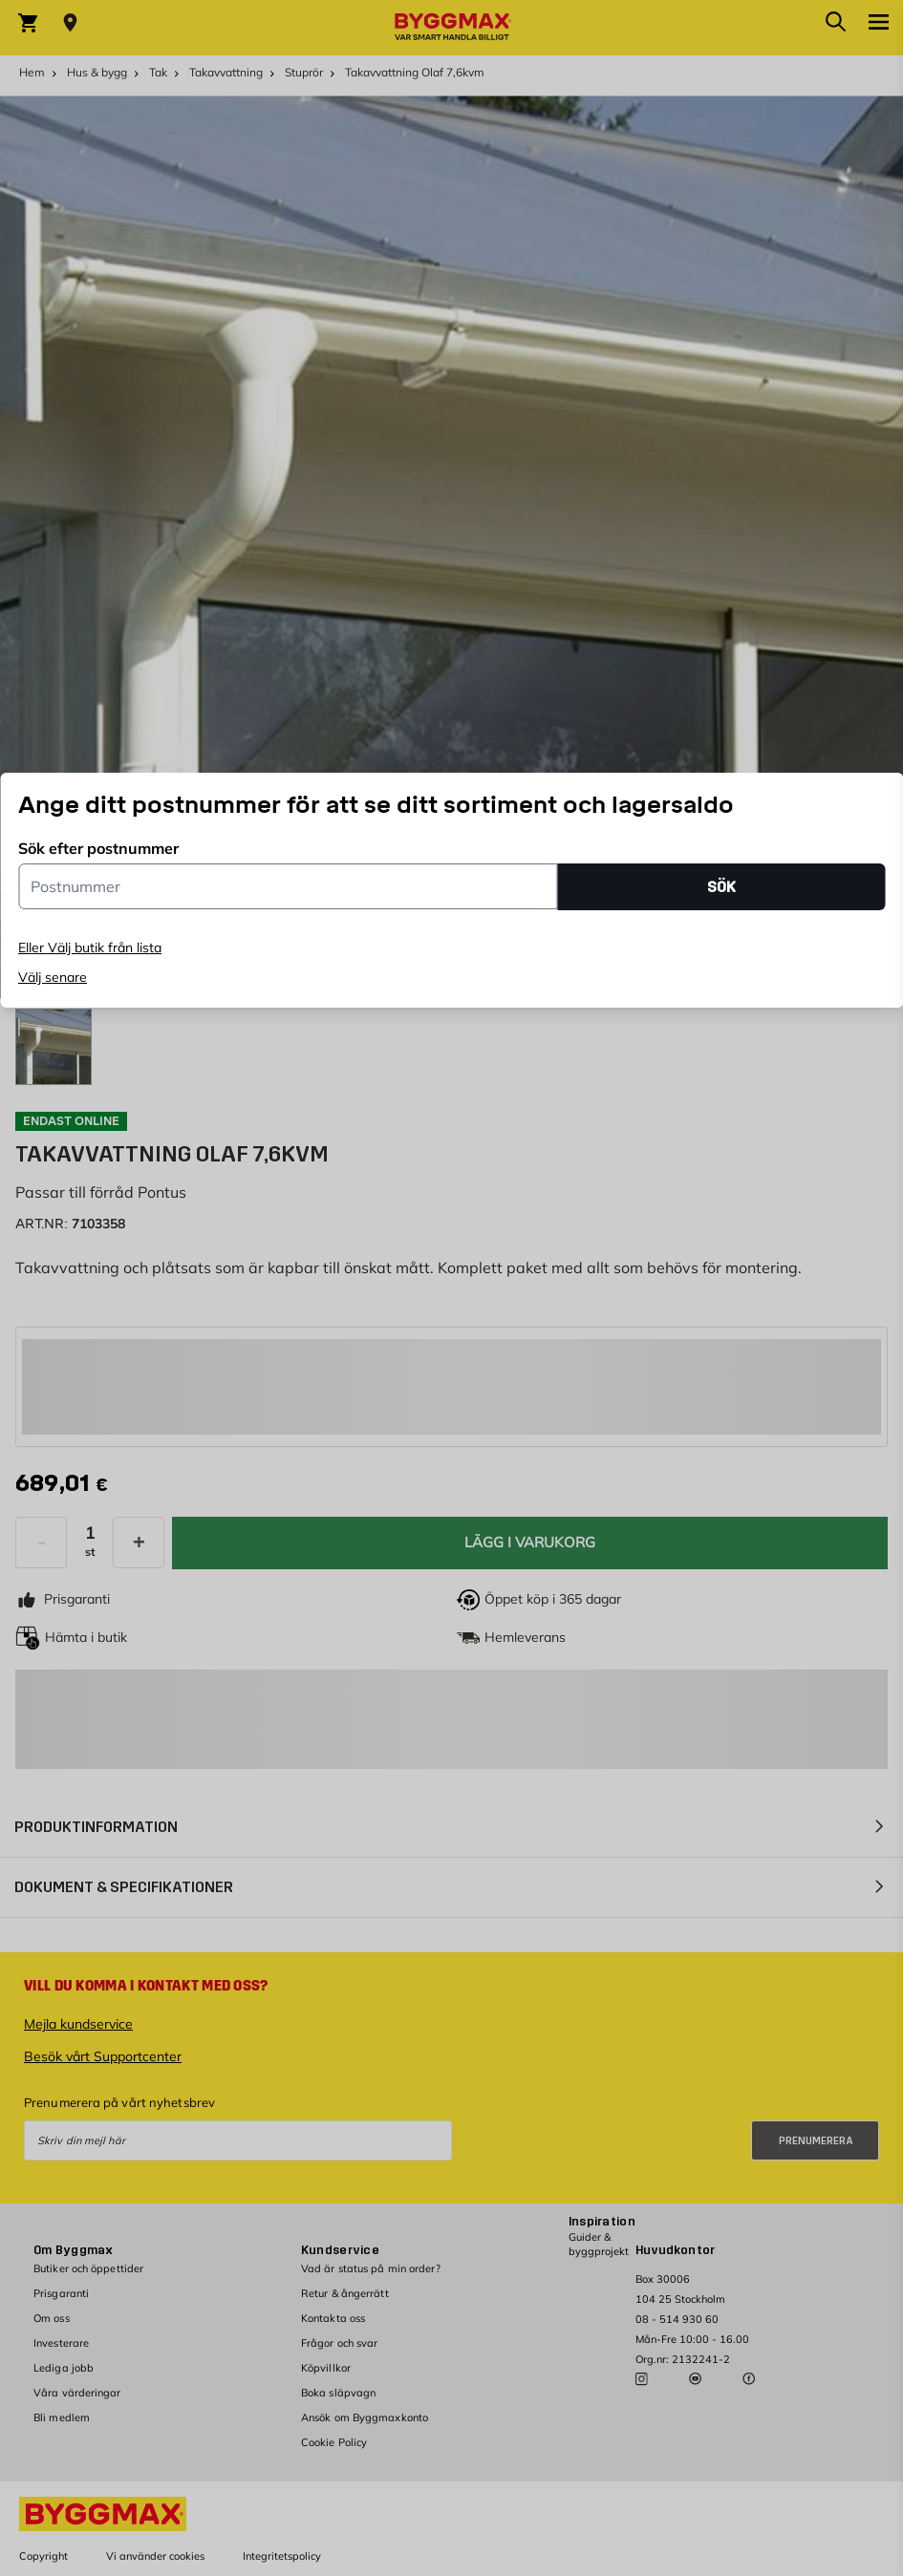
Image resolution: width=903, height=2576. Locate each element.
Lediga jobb (63, 2367)
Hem (32, 72)
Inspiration (602, 2221)
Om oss (51, 2318)
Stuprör (304, 72)
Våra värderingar (77, 2392)
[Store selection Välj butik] (70, 22)
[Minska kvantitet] (41, 1542)
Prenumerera (816, 2141)
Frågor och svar (339, 2343)
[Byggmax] (452, 28)
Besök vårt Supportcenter (103, 2056)
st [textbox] (90, 1551)
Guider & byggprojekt (599, 2244)
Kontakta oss (333, 2318)
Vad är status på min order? (371, 2268)
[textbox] (63, 1484)
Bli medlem (61, 2417)
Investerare (61, 2343)
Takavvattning (226, 72)
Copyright (43, 2556)
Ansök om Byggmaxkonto (364, 2417)
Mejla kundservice (78, 2024)
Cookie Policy (334, 2442)
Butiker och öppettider (88, 2268)
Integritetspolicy (282, 2556)
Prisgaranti (61, 2293)
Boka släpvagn (338, 2392)
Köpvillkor (326, 2367)
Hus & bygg (97, 72)
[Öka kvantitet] (138, 1542)
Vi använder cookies (155, 2556)
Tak (158, 72)
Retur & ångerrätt (345, 2293)
